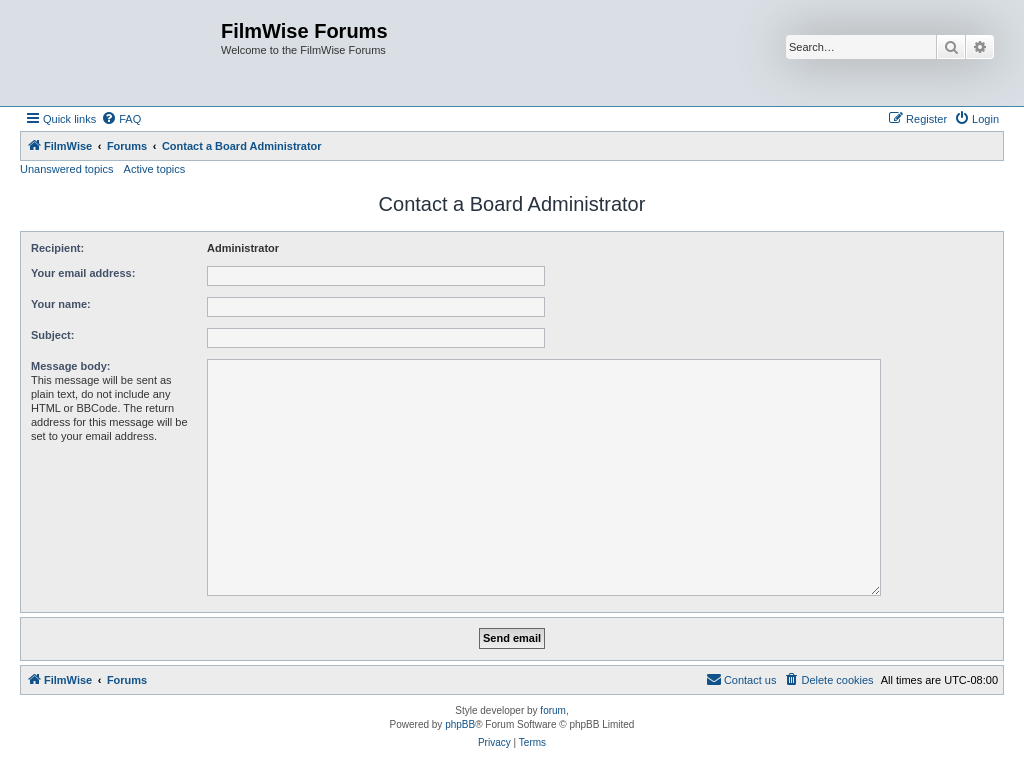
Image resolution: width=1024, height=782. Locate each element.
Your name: (61, 304)
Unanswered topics (67, 169)
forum (553, 710)
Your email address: (83, 273)
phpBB (460, 724)
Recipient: (57, 248)
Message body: (70, 366)
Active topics (155, 169)
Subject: (52, 335)
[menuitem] (121, 119)
